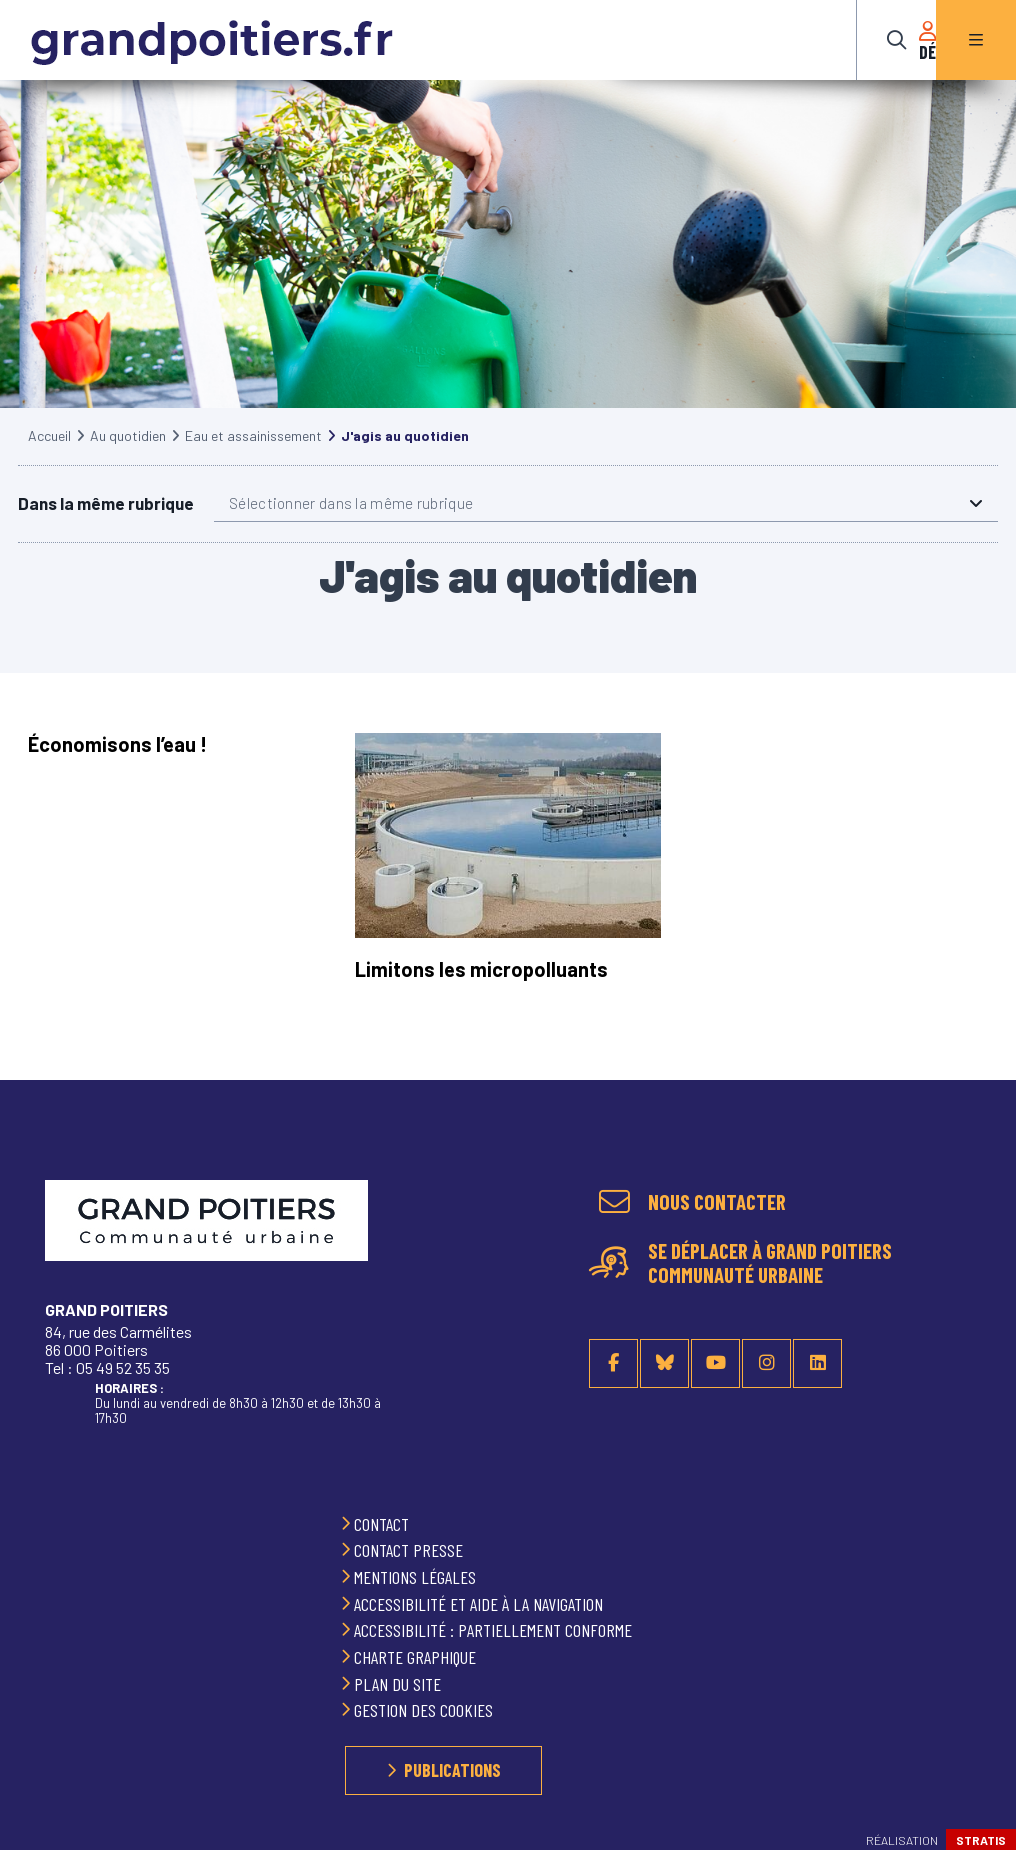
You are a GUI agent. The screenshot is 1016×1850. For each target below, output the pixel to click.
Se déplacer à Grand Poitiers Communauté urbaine (770, 1264)
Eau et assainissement (253, 455)
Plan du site (399, 1684)
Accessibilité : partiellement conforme (495, 1631)
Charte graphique (417, 1657)
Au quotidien (128, 455)
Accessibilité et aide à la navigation (480, 1604)
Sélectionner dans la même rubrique (351, 523)
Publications (452, 1770)
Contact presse (410, 1551)
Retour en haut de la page (976, 1191)
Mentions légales (417, 1577)
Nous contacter (717, 1203)
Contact (383, 1524)
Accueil (49, 455)
